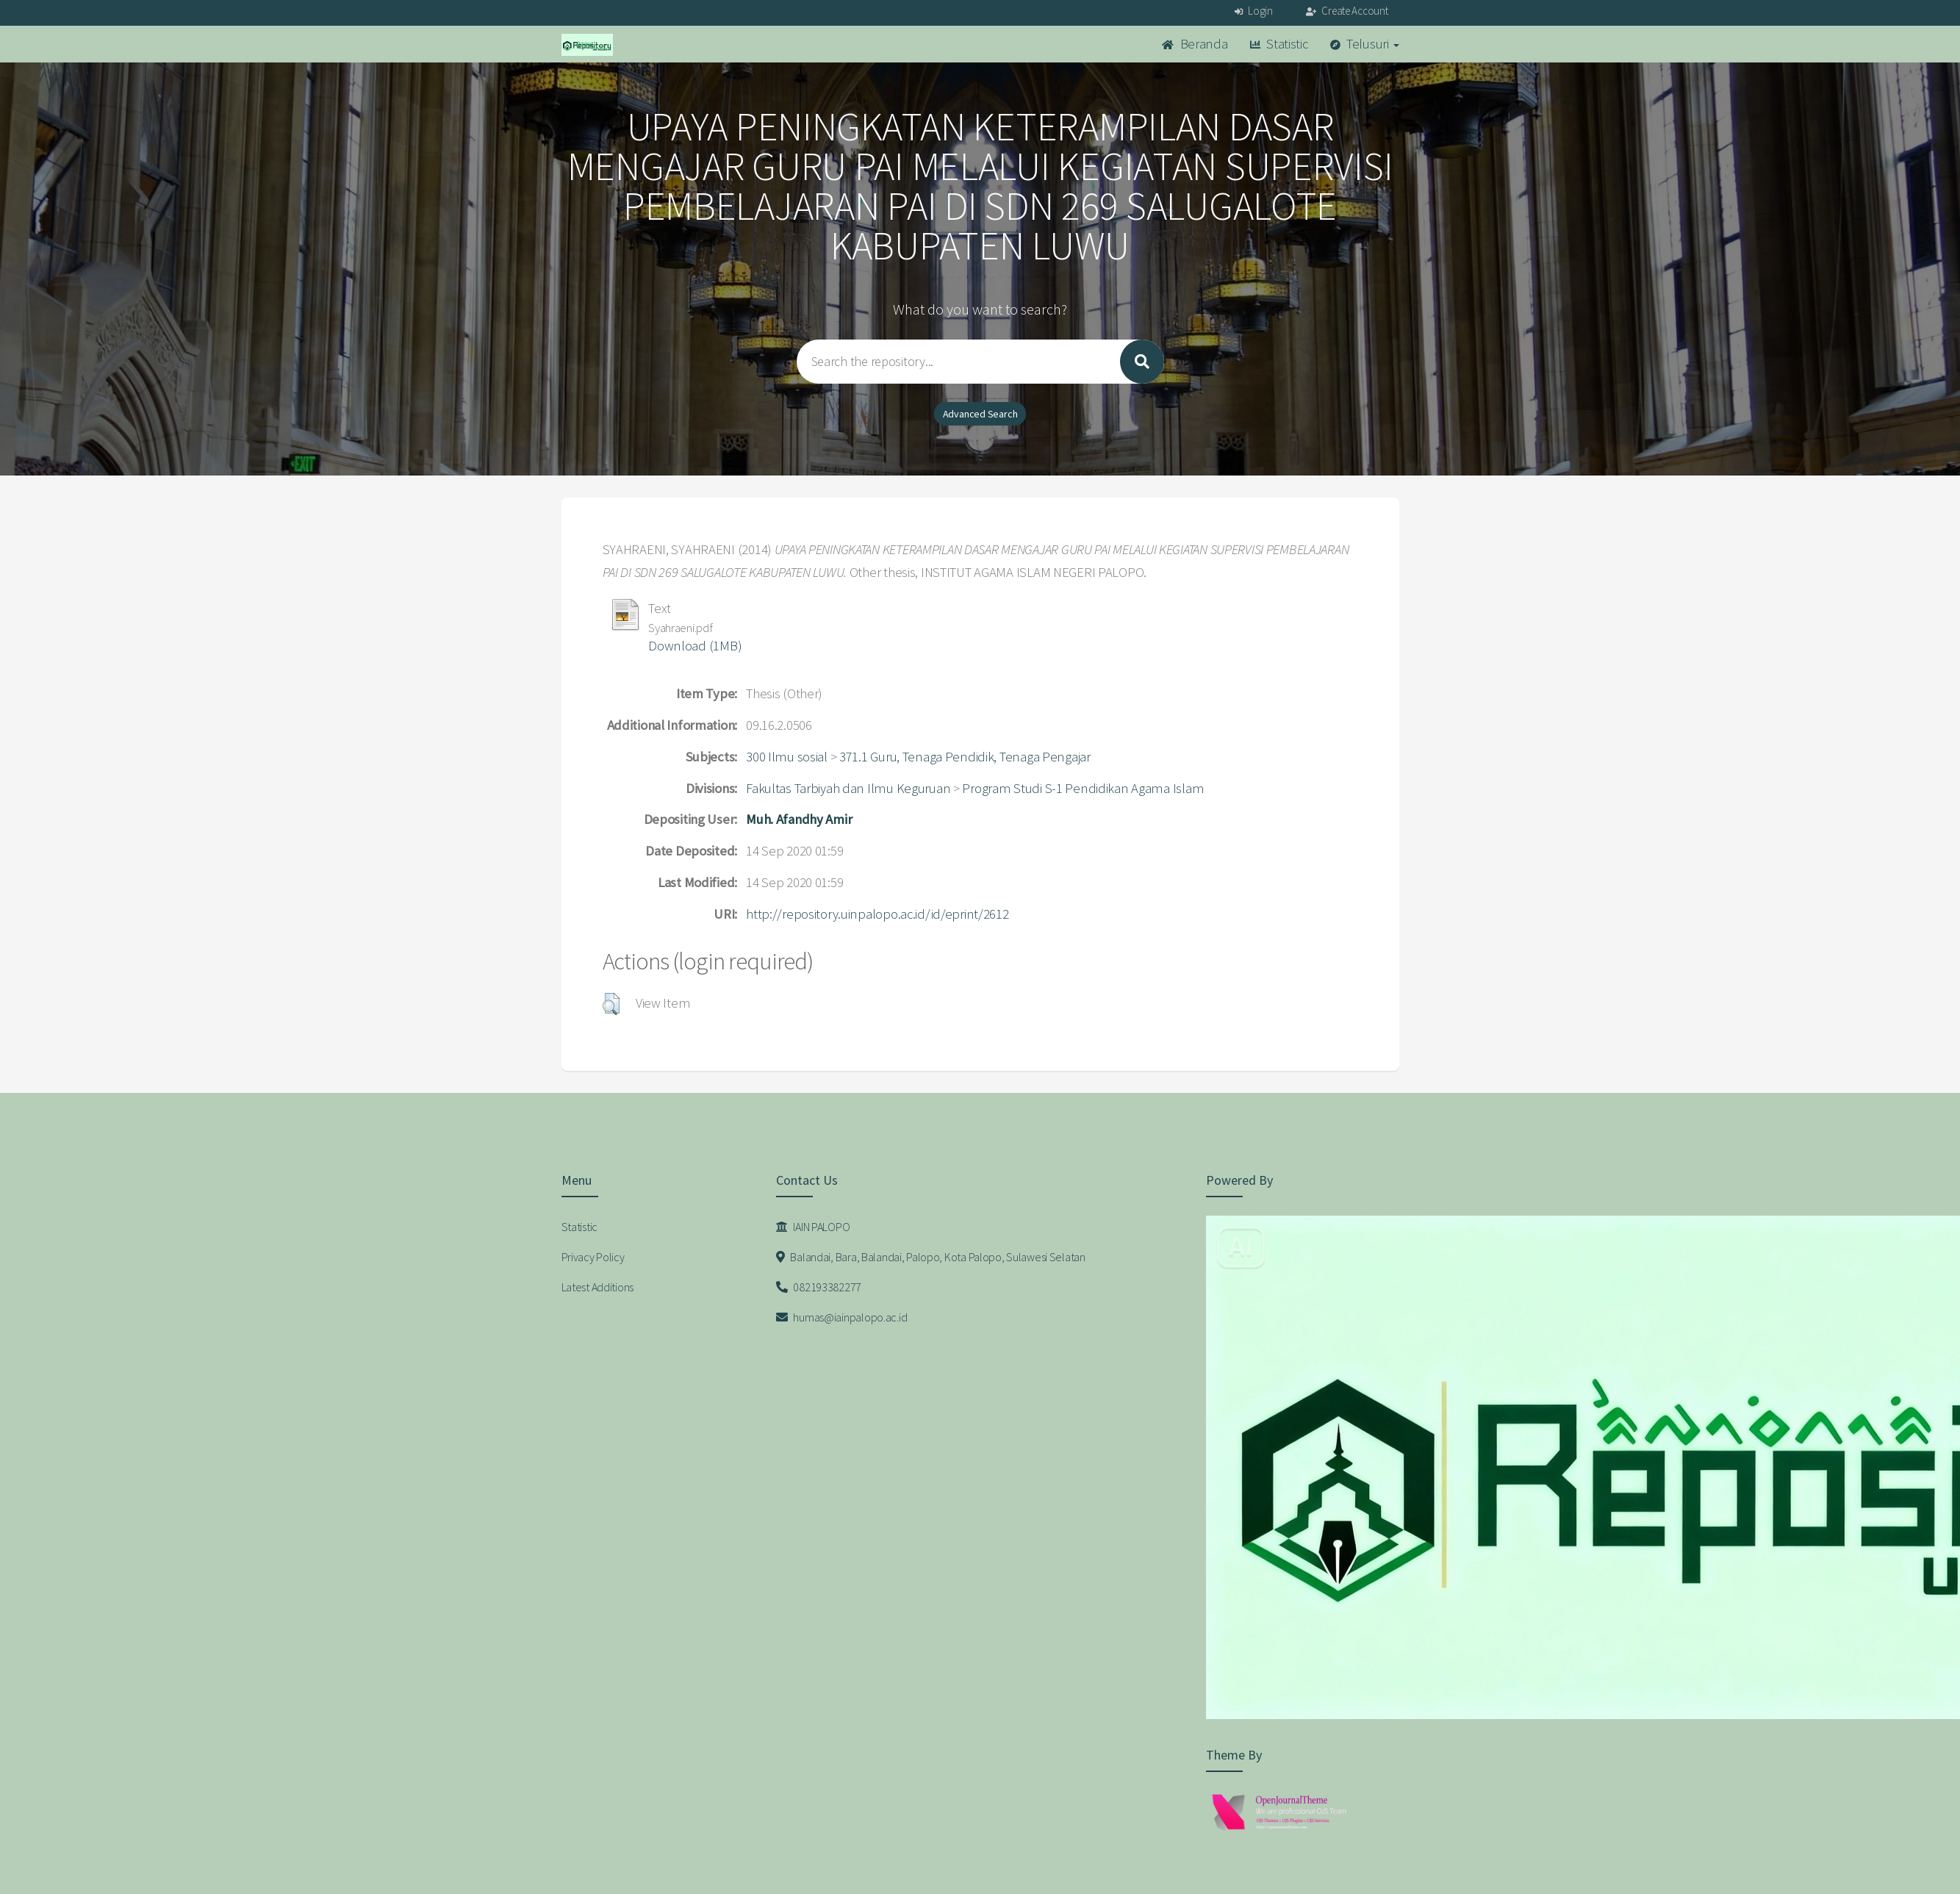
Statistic (1279, 43)
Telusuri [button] (1364, 43)
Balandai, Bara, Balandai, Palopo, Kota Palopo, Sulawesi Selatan (930, 1256)
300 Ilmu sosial (787, 756)
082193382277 (818, 1287)
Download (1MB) (695, 645)
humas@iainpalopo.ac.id (841, 1317)
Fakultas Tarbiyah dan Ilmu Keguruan (848, 788)
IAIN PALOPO (813, 1226)
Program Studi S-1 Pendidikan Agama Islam (1083, 788)
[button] (611, 1004)
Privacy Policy (593, 1256)
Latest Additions (597, 1287)
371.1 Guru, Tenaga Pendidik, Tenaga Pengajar (965, 756)
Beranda (1195, 43)
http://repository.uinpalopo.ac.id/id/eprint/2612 (877, 913)
